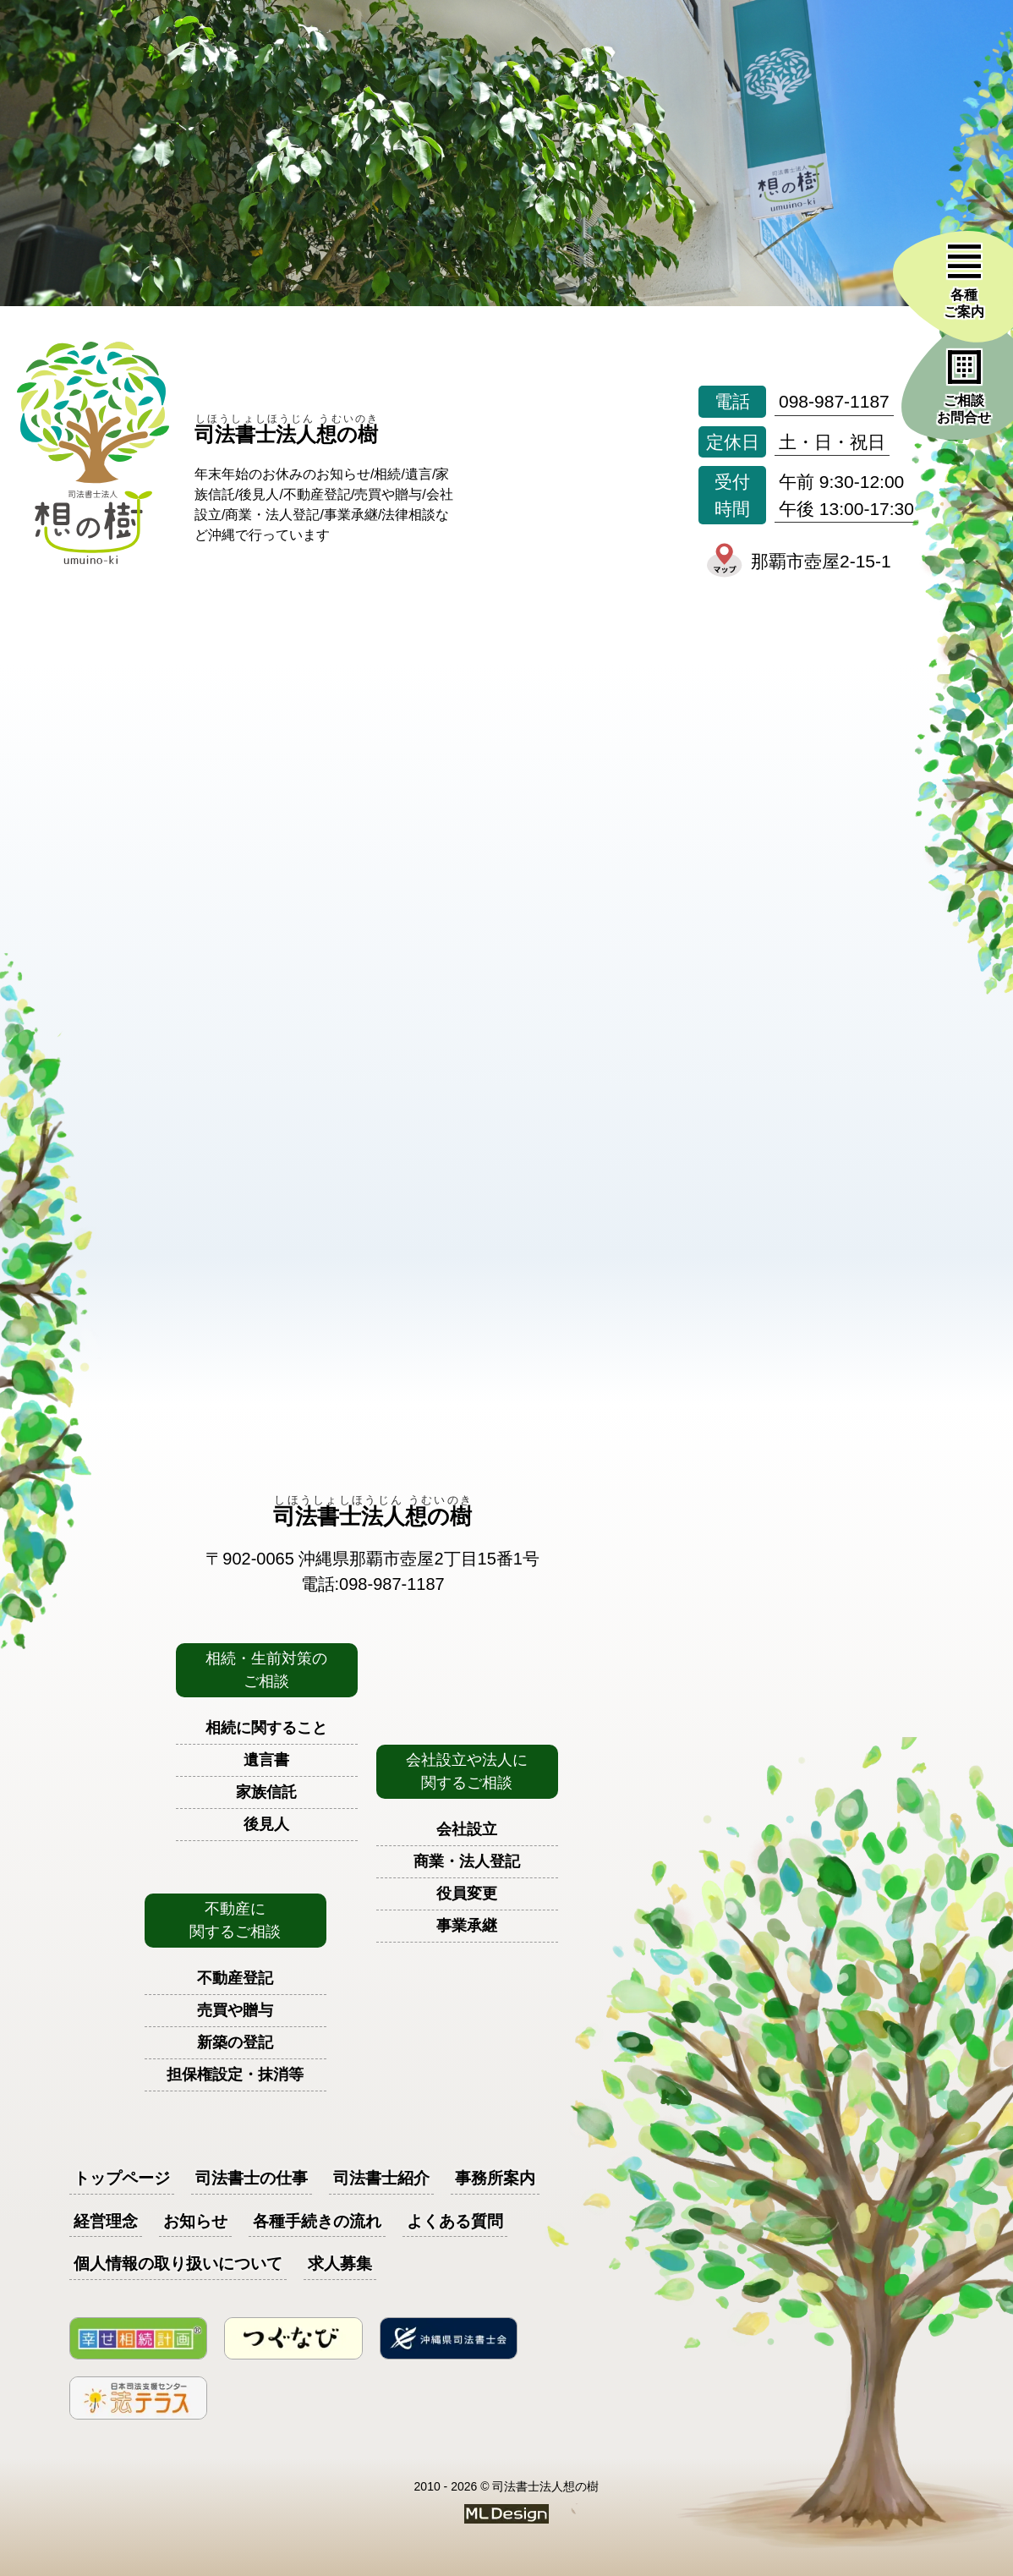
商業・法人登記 (466, 1861)
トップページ (122, 2178)
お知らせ (195, 2221)
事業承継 (466, 1925)
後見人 (266, 1824)
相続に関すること (266, 1727)
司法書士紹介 (381, 2178)
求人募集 (340, 2263)
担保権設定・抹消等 (235, 2074)
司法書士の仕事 (251, 2178)
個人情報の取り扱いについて (178, 2263)
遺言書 (266, 1759)
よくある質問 (455, 2221)
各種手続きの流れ (317, 2221)
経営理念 (106, 2221)
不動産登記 (235, 1978)
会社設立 (466, 1829)
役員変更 (466, 1893)
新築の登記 (235, 2042)
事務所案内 (495, 2178)
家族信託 (266, 1792)
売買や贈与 (235, 2010)
